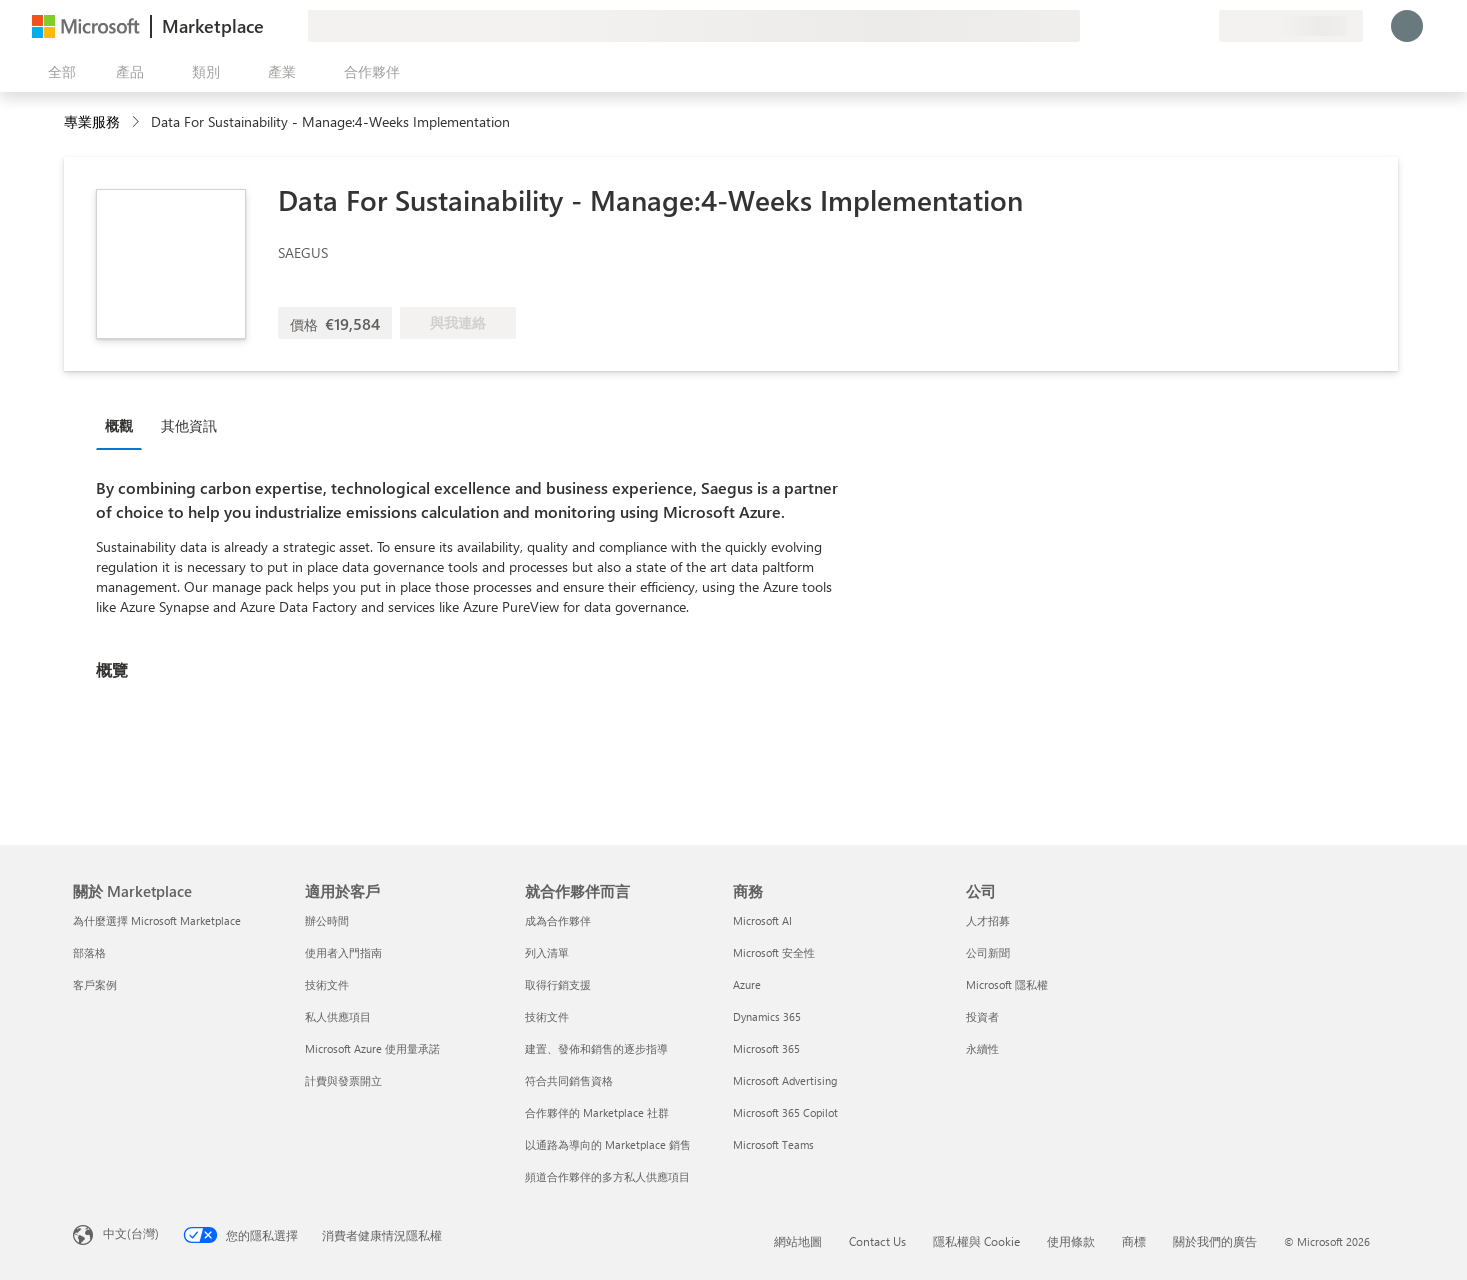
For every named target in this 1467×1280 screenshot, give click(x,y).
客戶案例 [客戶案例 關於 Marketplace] (95, 984)
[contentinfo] (137, 122)
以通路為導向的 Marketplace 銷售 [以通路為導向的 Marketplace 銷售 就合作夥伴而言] (608, 1144)
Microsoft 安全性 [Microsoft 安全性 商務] (774, 952)
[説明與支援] (1155, 26)
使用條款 (1071, 1241)
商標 (1134, 1241)
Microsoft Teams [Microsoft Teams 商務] (773, 1144)
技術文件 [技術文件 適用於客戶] (327, 984)
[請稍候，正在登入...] (1407, 26)
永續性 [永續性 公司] (982, 1048)
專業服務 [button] (92, 121)
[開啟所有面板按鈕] (58, 72)
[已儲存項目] (1179, 26)
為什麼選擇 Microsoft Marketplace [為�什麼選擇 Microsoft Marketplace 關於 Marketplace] (157, 920)
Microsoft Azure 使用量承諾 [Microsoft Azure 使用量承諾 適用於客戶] (372, 1048)
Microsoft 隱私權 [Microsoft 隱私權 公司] (1007, 984)
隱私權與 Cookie (976, 1241)
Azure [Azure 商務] (747, 984)
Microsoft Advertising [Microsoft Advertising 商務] (785, 1080)
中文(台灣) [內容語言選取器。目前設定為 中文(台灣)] (131, 1233)
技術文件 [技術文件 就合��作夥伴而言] (547, 1016)
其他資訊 (189, 425)
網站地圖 (798, 1241)
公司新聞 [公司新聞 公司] (988, 952)
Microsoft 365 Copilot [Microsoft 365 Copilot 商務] (785, 1112)
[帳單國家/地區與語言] (1291, 26)
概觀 (119, 425)
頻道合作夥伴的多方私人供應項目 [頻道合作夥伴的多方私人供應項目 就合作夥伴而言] (607, 1176)
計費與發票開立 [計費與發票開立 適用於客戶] (343, 1080)
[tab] (124, 425)
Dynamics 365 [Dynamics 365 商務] (767, 1016)
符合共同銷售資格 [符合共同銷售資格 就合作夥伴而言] (569, 1080)
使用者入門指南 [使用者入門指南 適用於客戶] (343, 952)
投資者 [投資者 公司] (982, 1016)
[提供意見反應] (1131, 26)
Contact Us (877, 1241)
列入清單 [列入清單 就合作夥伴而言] (547, 952)
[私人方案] (1203, 26)
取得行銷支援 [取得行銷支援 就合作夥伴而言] (558, 984)
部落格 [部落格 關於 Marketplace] (89, 952)
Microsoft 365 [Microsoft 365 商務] (766, 1048)
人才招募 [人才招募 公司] (988, 920)
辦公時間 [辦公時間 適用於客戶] (327, 920)
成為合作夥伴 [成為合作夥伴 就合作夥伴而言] (558, 920)
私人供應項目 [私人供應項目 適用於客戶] (338, 1016)
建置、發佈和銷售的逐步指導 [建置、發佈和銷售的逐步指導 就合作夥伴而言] (596, 1048)
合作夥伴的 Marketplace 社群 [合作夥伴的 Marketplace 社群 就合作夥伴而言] (597, 1112)
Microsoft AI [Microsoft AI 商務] (762, 920)
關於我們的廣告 (1215, 1241)
